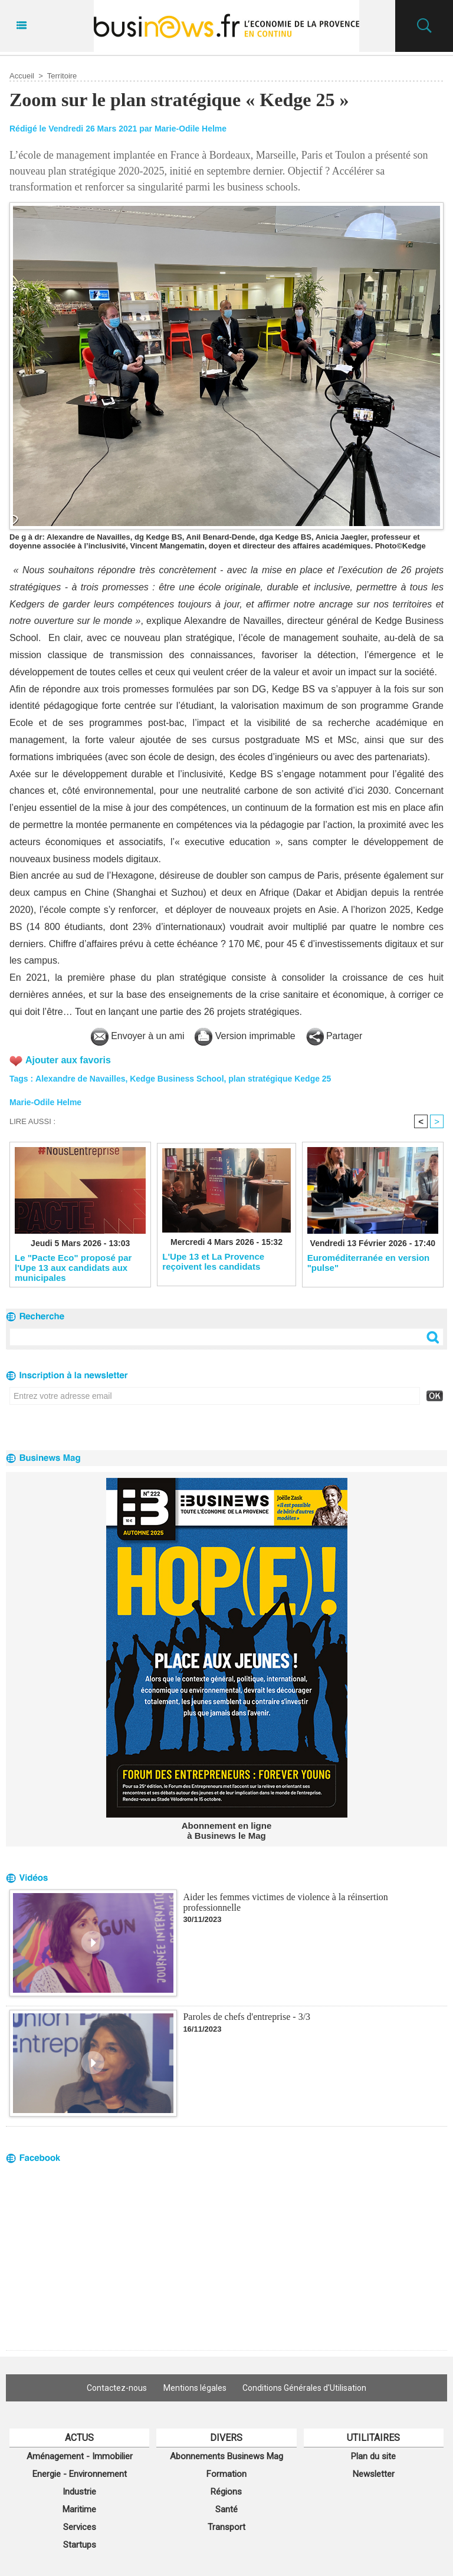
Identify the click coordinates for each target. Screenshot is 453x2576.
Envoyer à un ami (138, 1036)
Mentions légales (194, 2388)
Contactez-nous (117, 2388)
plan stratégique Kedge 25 (279, 1078)
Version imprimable (245, 1036)
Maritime (79, 2509)
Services (79, 2527)
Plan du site (373, 2456)
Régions (226, 2491)
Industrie (79, 2491)
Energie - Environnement (79, 2474)
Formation (226, 2474)
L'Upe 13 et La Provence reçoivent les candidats (213, 1261)
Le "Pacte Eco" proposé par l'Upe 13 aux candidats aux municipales (73, 1267)
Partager (334, 1036)
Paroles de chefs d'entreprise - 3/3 (246, 2017)
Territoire (62, 75)
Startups (79, 2544)
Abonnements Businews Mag (226, 2456)
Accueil (21, 75)
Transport (226, 2527)
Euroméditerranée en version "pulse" (368, 1263)
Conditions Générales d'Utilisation (305, 2388)
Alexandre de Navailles (80, 1078)
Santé (226, 2509)
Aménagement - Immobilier (80, 2456)
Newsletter (374, 2474)
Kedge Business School (177, 1078)
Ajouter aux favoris (68, 1060)
